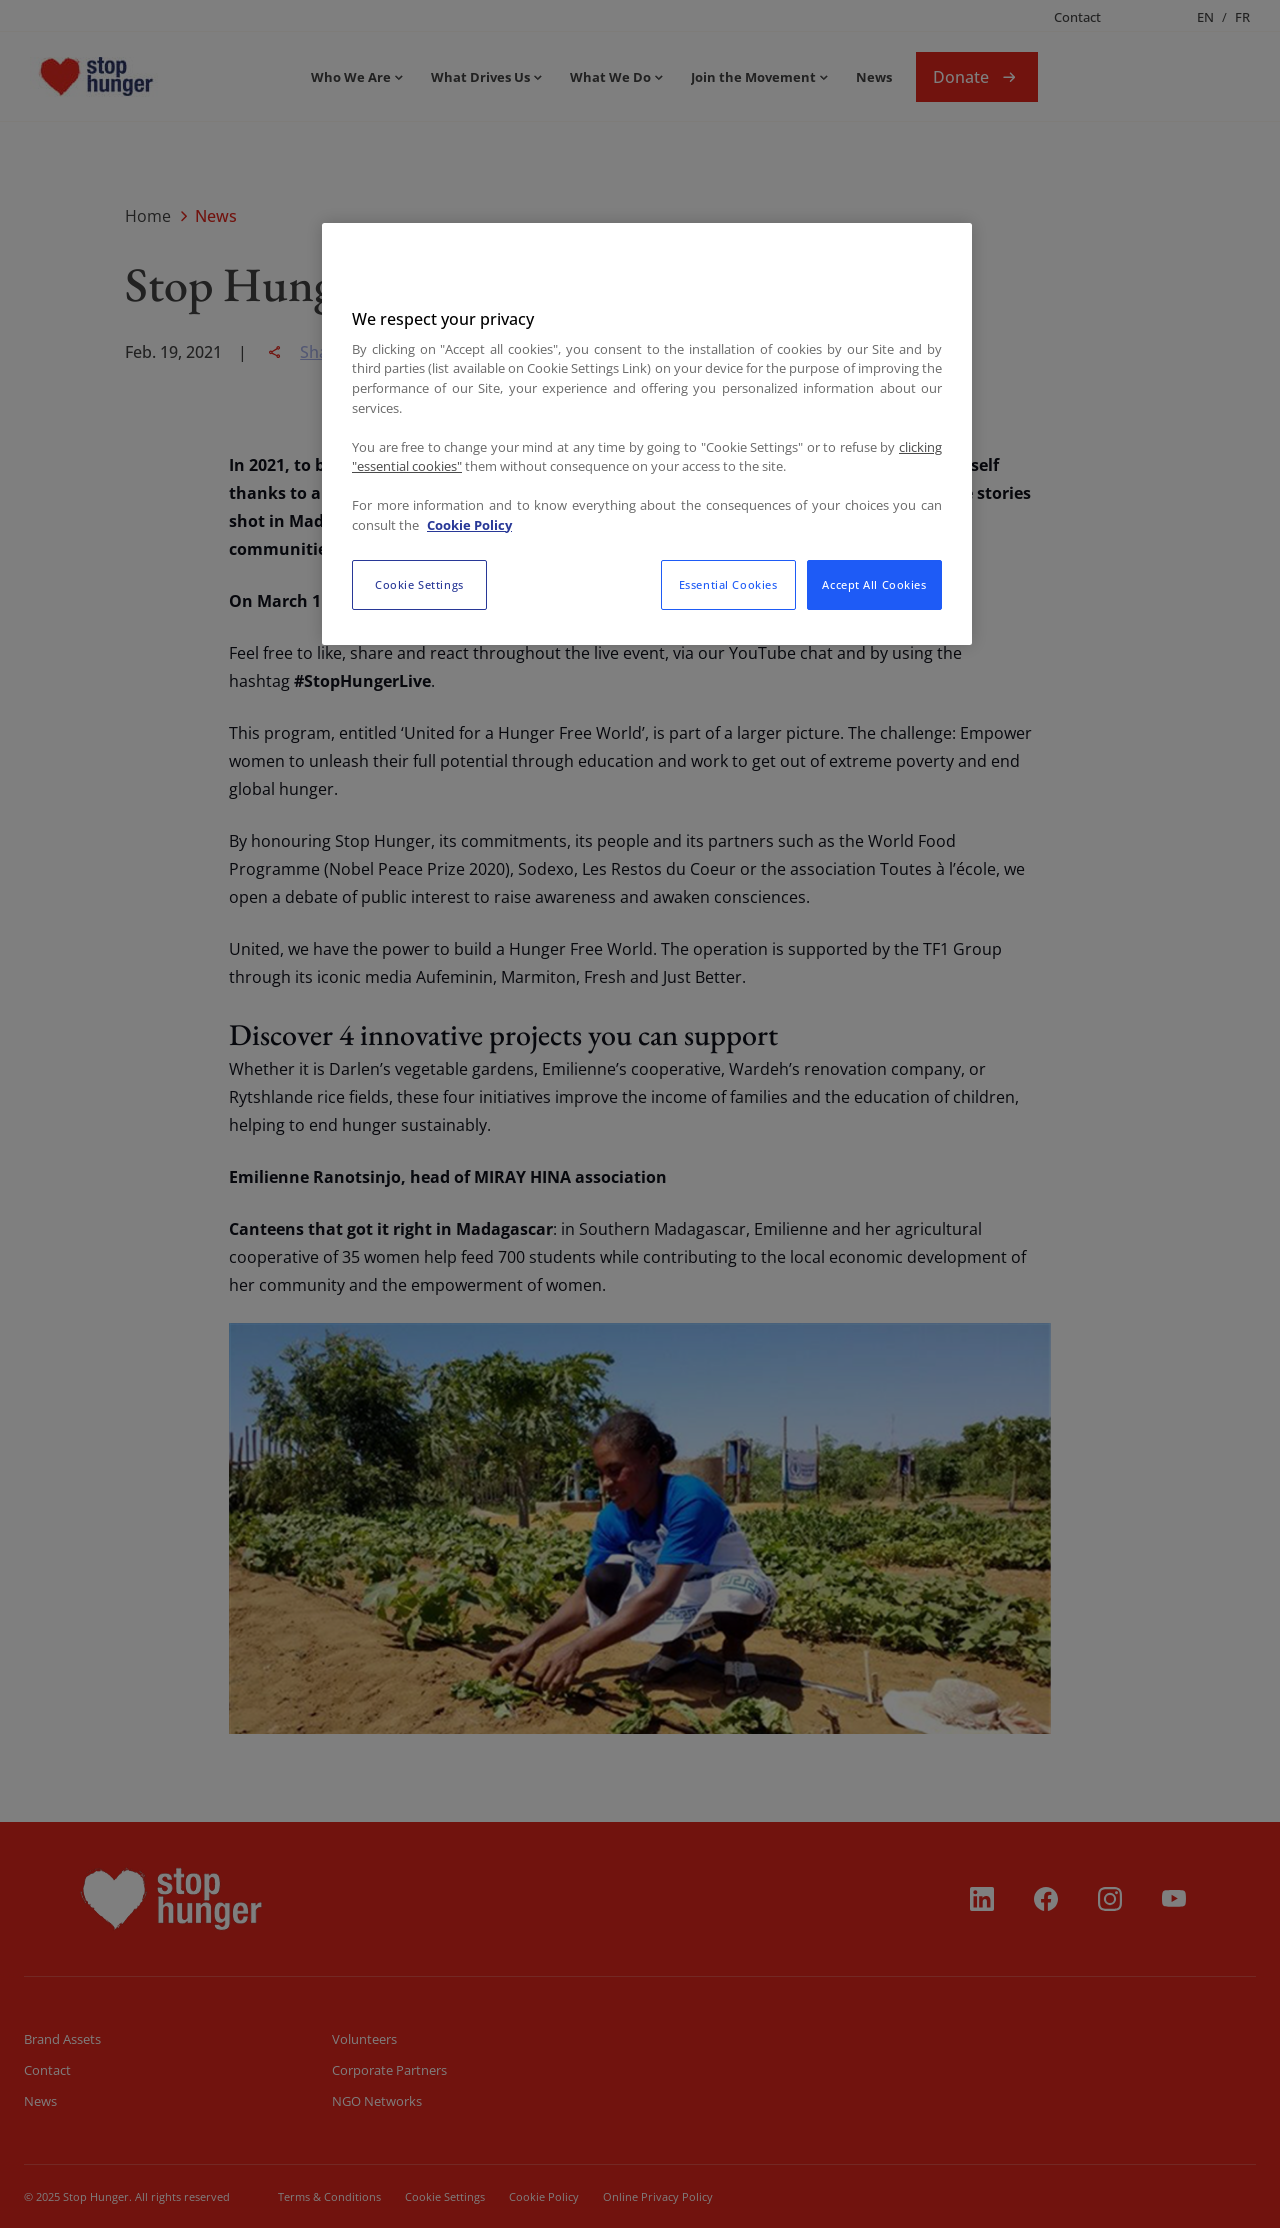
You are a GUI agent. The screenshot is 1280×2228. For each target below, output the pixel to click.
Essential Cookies (728, 584)
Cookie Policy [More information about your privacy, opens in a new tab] (469, 525)
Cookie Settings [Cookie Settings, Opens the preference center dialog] (419, 584)
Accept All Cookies (874, 584)
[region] (647, 434)
